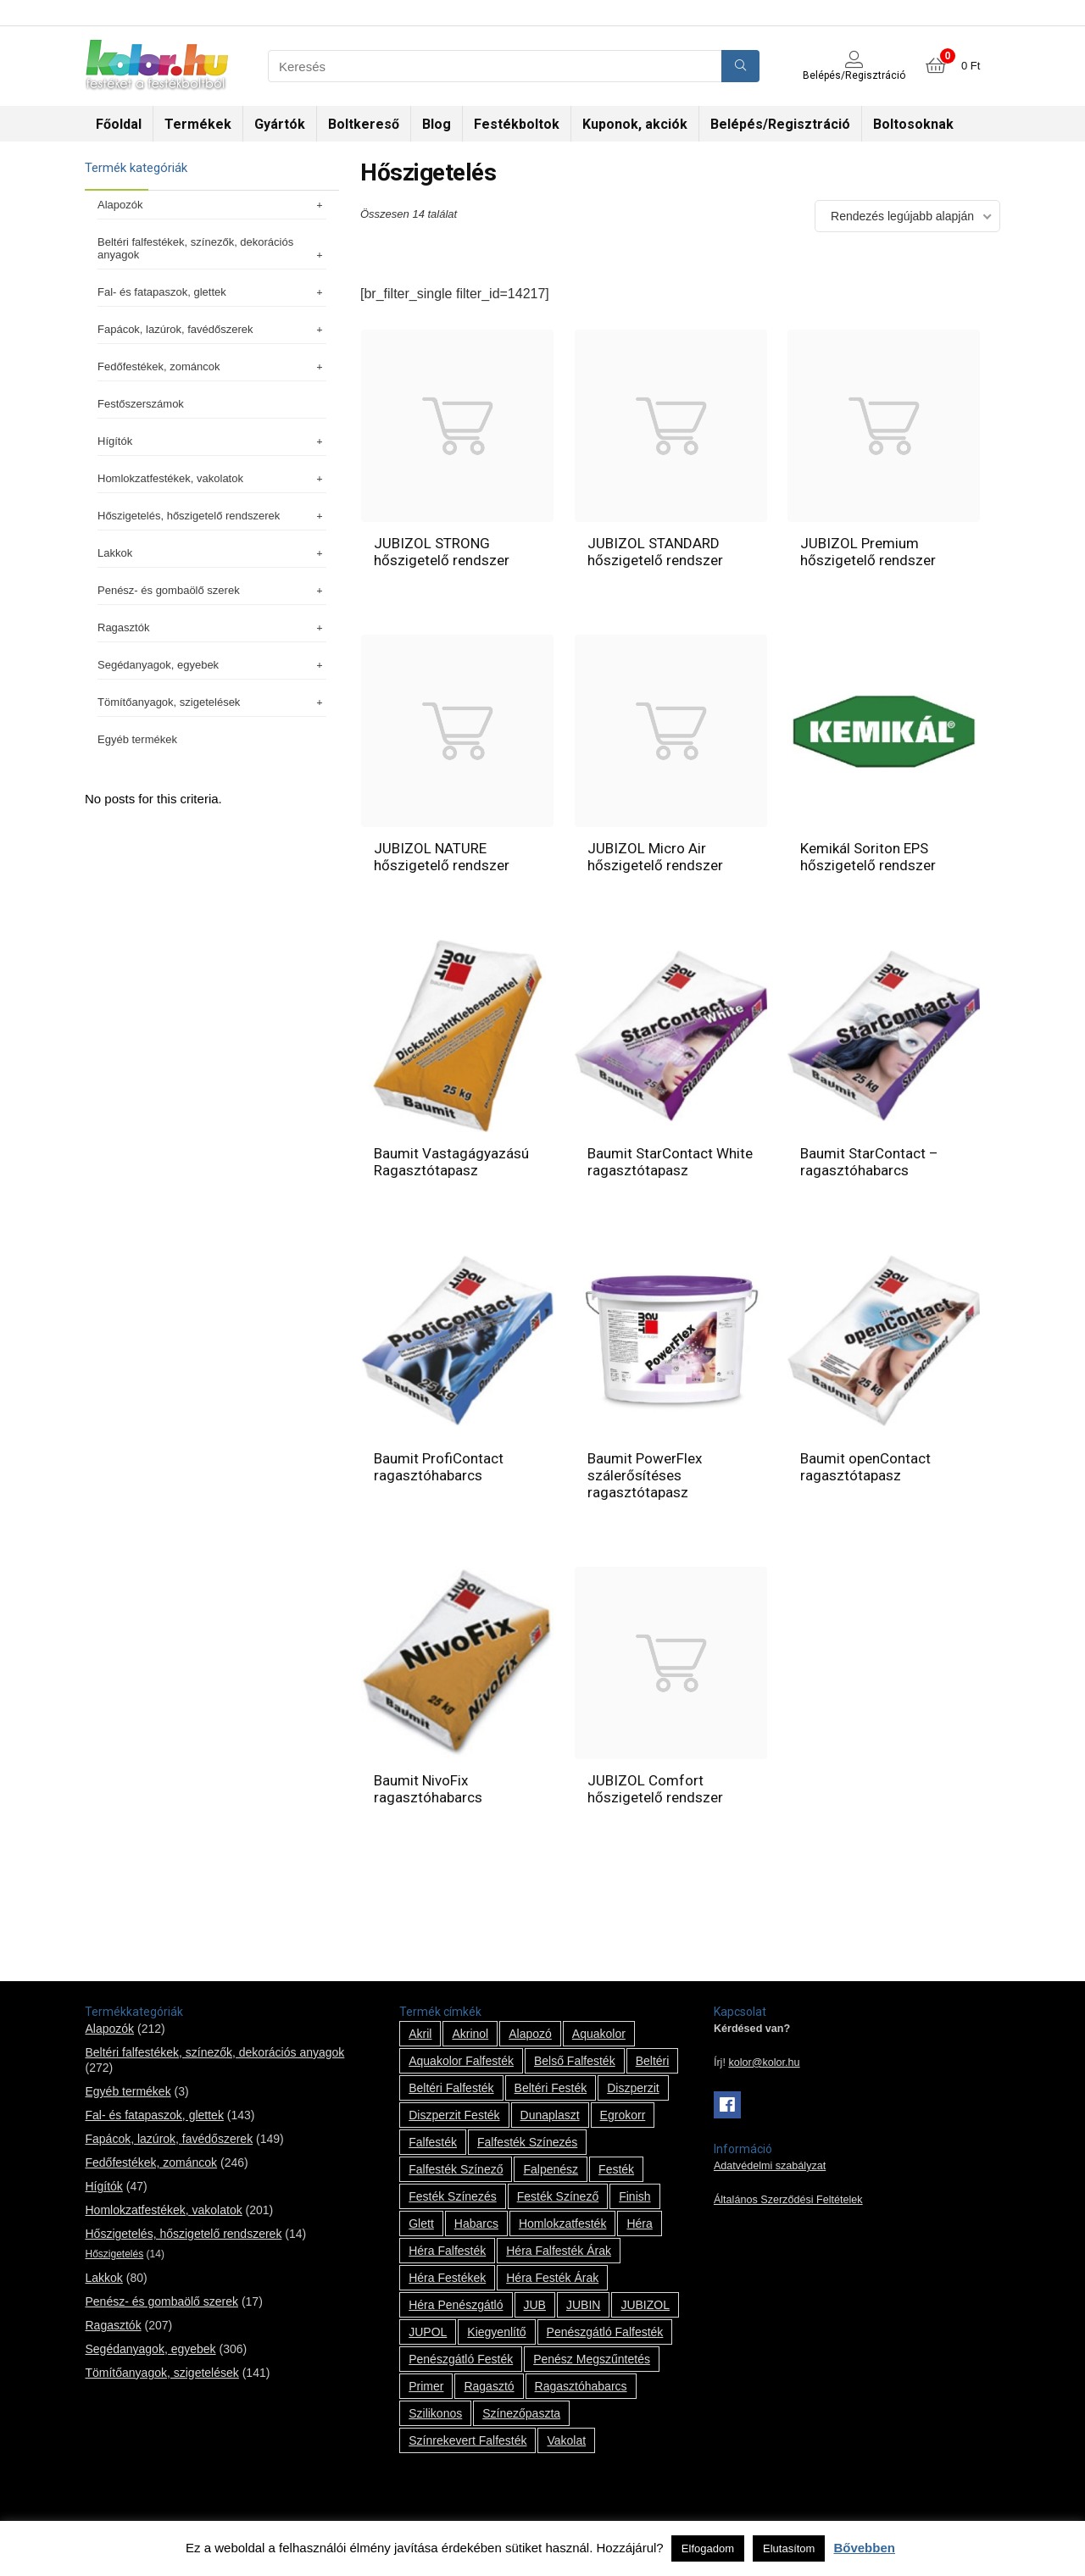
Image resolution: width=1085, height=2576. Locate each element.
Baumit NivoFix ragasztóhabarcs (428, 1789)
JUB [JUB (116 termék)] (535, 2305)
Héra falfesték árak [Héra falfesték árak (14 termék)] (558, 2250)
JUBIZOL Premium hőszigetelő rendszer (868, 552)
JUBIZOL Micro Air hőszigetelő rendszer (655, 857)
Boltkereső (363, 124)
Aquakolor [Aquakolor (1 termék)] (599, 2033)
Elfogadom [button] (708, 2548)
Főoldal (119, 124)
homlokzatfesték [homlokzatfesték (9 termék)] (562, 2223)
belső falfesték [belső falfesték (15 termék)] (574, 2061)
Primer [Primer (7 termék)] (426, 2386)
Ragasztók (211, 627)
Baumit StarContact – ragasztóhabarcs (869, 1162)
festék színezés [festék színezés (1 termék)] (453, 2196)
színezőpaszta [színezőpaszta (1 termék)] (521, 2413)
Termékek (197, 124)
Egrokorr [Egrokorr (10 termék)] (623, 2115)
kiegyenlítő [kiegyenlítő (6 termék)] (496, 2332)
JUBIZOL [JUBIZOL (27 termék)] (645, 2305)
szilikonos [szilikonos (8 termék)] (435, 2413)
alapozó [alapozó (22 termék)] (530, 2033)
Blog (436, 124)
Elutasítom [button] (789, 2548)
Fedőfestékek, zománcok (211, 366)
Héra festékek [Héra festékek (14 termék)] (447, 2278)
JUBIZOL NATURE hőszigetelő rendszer (441, 857)
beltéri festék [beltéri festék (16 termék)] (551, 2088)
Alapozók (211, 204)
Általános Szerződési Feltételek (788, 2200)
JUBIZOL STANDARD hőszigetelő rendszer (655, 552)
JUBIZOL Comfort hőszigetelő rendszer (655, 1789)
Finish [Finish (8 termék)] (634, 2196)
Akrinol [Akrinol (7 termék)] (470, 2033)
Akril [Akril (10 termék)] (420, 2033)
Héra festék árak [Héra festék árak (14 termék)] (552, 2278)
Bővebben (864, 2547)
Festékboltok (516, 124)
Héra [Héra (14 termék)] (639, 2223)
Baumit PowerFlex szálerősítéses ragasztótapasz (644, 1475)
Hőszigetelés (114, 2254)
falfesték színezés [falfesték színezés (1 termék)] (527, 2142)
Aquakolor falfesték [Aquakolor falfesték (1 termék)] (461, 2061)
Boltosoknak (913, 124)
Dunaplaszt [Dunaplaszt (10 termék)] (550, 2115)
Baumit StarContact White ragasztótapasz (670, 1162)
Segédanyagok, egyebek (211, 664)
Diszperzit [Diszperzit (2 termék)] (633, 2088)
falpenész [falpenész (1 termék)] (550, 2169)
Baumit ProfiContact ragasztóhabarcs (439, 1467)
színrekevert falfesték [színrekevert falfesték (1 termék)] (467, 2440)
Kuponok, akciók (634, 124)
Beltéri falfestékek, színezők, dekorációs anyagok (211, 248)
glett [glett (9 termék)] (421, 2223)
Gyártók (279, 124)
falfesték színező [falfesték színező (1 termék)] (456, 2169)
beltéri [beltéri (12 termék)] (653, 2061)
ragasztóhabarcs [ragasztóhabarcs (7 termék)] (581, 2386)
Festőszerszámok (140, 403)
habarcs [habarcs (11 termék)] (476, 2223)
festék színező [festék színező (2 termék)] (558, 2196)
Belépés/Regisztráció (780, 124)
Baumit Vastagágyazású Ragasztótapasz (451, 1162)
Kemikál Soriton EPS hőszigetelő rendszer (868, 857)
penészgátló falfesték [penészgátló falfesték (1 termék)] (605, 2332)
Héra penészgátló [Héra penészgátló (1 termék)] (456, 2305)
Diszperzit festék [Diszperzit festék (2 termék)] (454, 2115)
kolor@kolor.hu (763, 2062)
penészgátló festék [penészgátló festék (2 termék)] (461, 2359)
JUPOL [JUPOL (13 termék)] (428, 2332)
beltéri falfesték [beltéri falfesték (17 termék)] (451, 2088)
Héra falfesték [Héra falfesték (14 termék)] (447, 2250)
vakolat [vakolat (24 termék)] (566, 2440)
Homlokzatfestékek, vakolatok (211, 478)
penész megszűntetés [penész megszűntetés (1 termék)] (591, 2359)
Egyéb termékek (137, 739)
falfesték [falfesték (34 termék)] (433, 2142)
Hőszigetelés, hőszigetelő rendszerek (211, 515)
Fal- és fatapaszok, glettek (211, 292)
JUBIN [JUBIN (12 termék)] (583, 2305)
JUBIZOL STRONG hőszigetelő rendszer (441, 552)
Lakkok (211, 553)
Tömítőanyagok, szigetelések (211, 702)
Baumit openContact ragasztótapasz (865, 1467)
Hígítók (211, 441)
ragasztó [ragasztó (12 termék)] (489, 2386)
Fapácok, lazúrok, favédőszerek (211, 329)
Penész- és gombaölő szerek (211, 590)
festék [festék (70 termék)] (616, 2169)
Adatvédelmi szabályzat (770, 2166)
